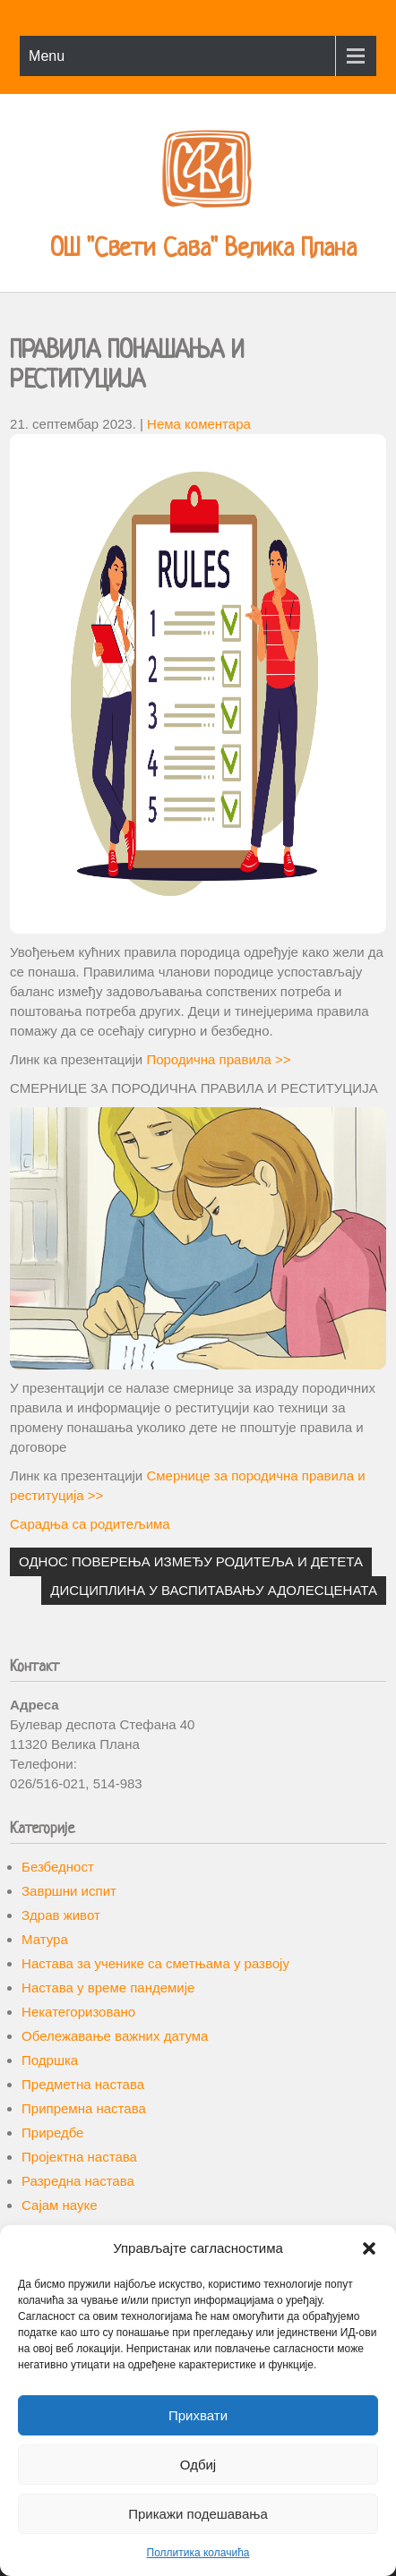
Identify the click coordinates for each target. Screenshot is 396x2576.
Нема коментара (199, 423)
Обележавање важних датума (115, 2035)
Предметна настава (83, 2084)
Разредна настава (78, 2180)
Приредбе (52, 2132)
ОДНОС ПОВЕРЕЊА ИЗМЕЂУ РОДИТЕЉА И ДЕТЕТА (191, 1561)
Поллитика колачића (198, 2552)
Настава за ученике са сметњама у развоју (155, 1963)
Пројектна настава (79, 2156)
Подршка (50, 2060)
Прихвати (198, 2415)
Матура (45, 1939)
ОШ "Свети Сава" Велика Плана (203, 249)
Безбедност (58, 1866)
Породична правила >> (218, 1059)
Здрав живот (61, 1915)
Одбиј (198, 2464)
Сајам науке (60, 2205)
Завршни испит (69, 1890)
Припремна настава (84, 2108)
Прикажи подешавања (198, 2513)
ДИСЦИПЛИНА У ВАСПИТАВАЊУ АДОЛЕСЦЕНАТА (213, 1590)
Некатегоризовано (78, 2011)
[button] (369, 2248)
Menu (47, 56)
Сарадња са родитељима (90, 1523)
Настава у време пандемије (108, 1987)
